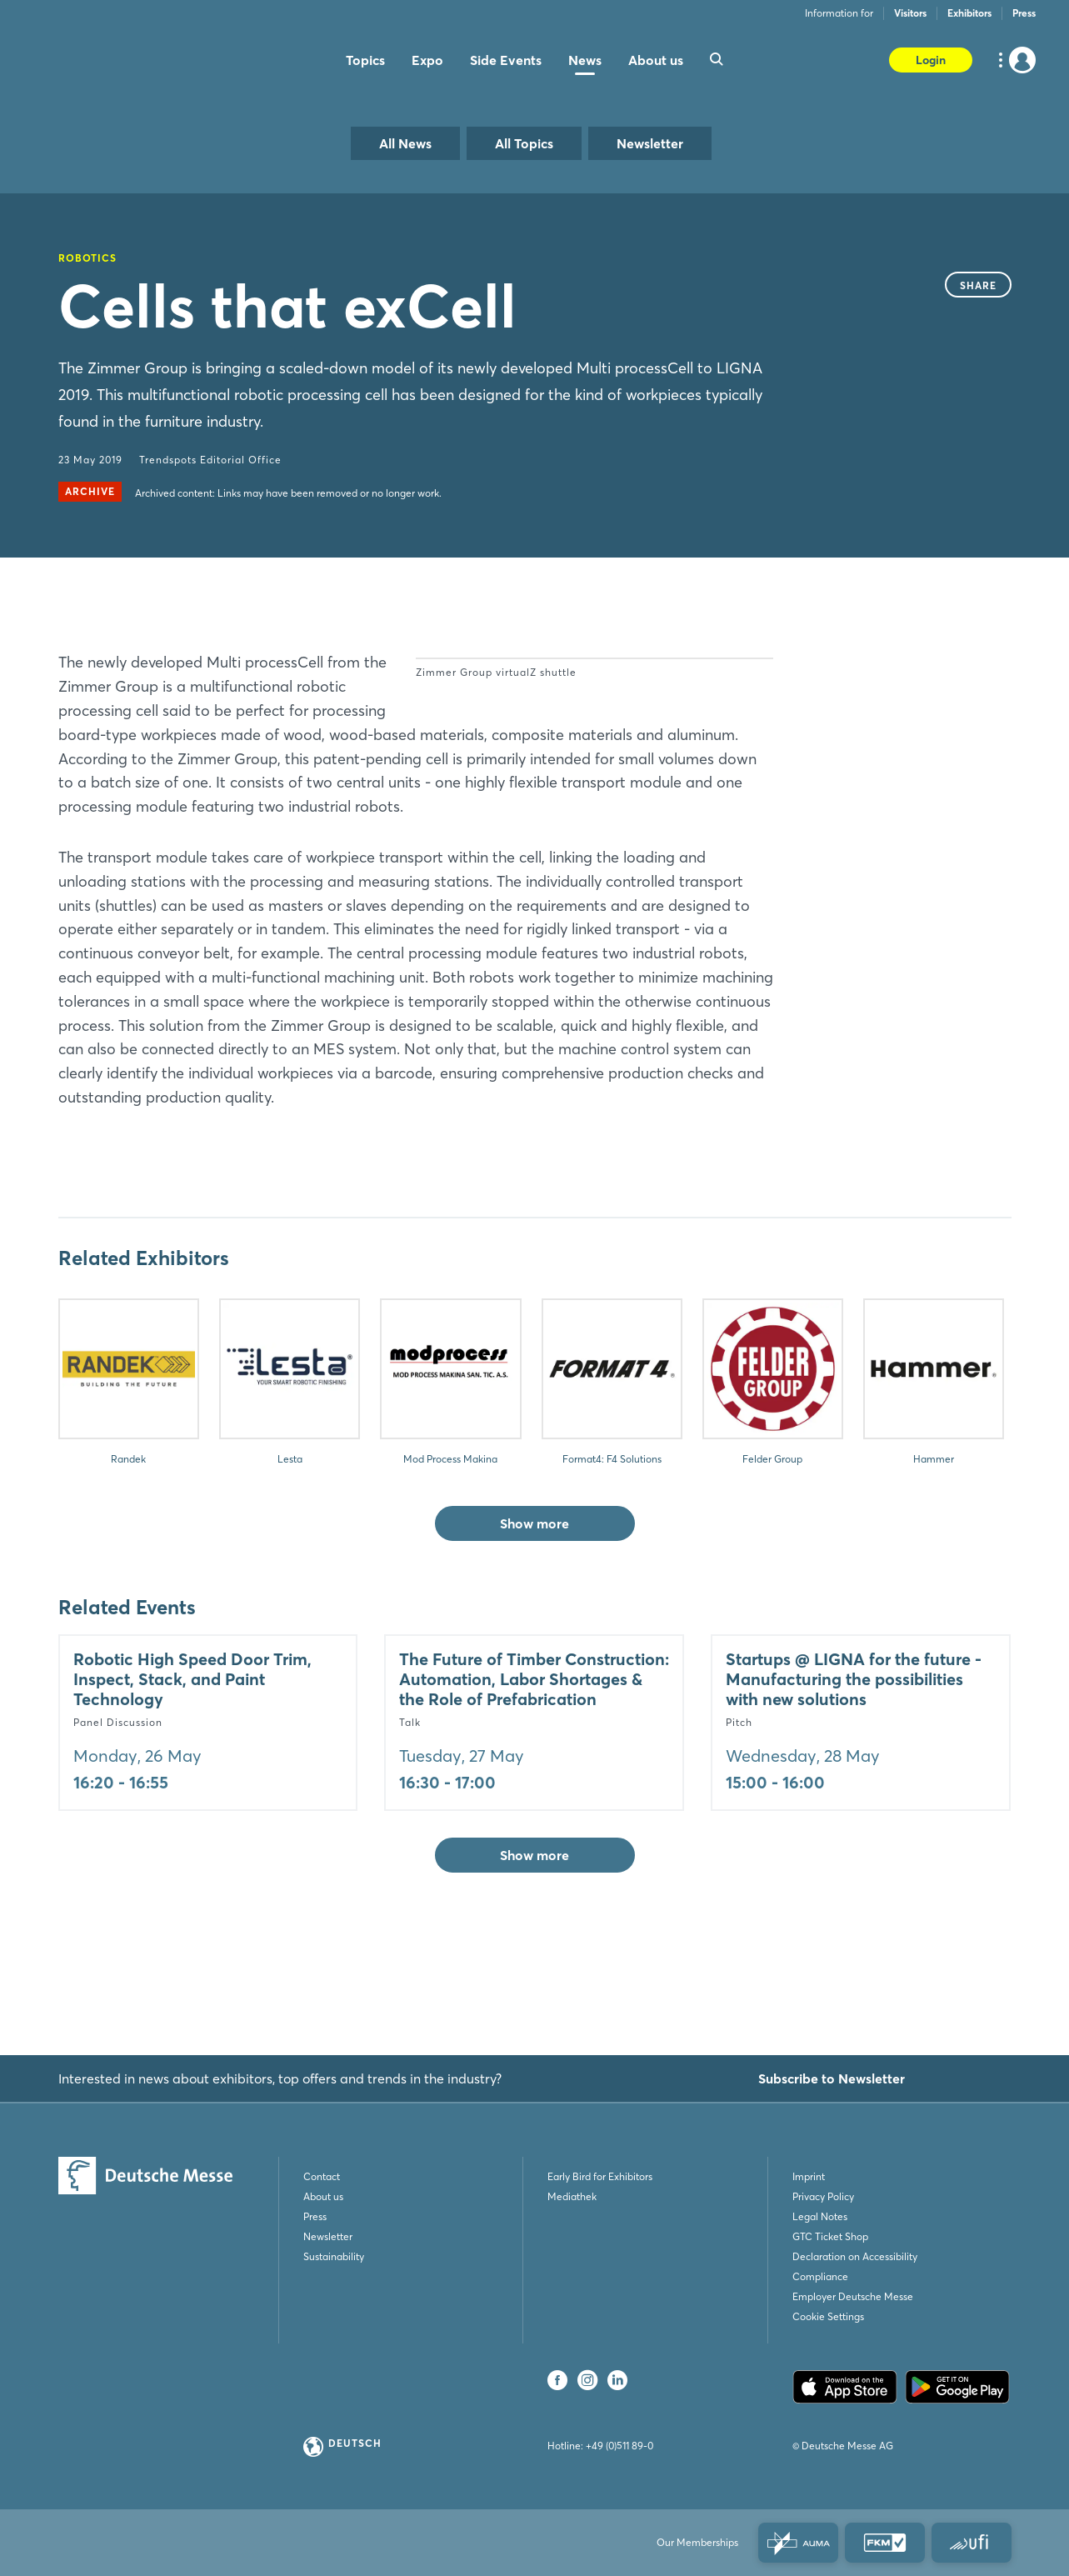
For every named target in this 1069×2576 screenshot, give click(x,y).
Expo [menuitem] (427, 60)
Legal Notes (819, 2216)
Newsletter (650, 143)
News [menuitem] (585, 60)
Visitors (910, 13)
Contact (321, 2176)
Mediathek (572, 2196)
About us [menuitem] (655, 60)
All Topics (524, 143)
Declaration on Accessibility (854, 2256)
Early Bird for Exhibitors (599, 2176)
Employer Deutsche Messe (852, 2296)
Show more (534, 1619)
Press (1024, 13)
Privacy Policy (823, 2196)
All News (405, 143)
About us (323, 2196)
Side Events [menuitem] (506, 60)
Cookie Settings (828, 2316)
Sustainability (333, 2256)
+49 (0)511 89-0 (619, 2445)
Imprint (808, 2176)
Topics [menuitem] (365, 60)
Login (931, 60)
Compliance (820, 2276)
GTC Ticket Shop (830, 2236)
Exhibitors (969, 13)
